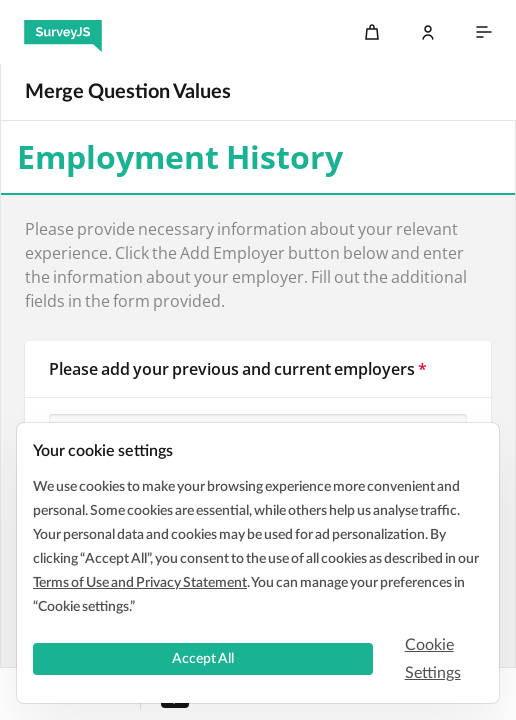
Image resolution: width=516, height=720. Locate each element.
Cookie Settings (433, 659)
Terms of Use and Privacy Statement (140, 583)
